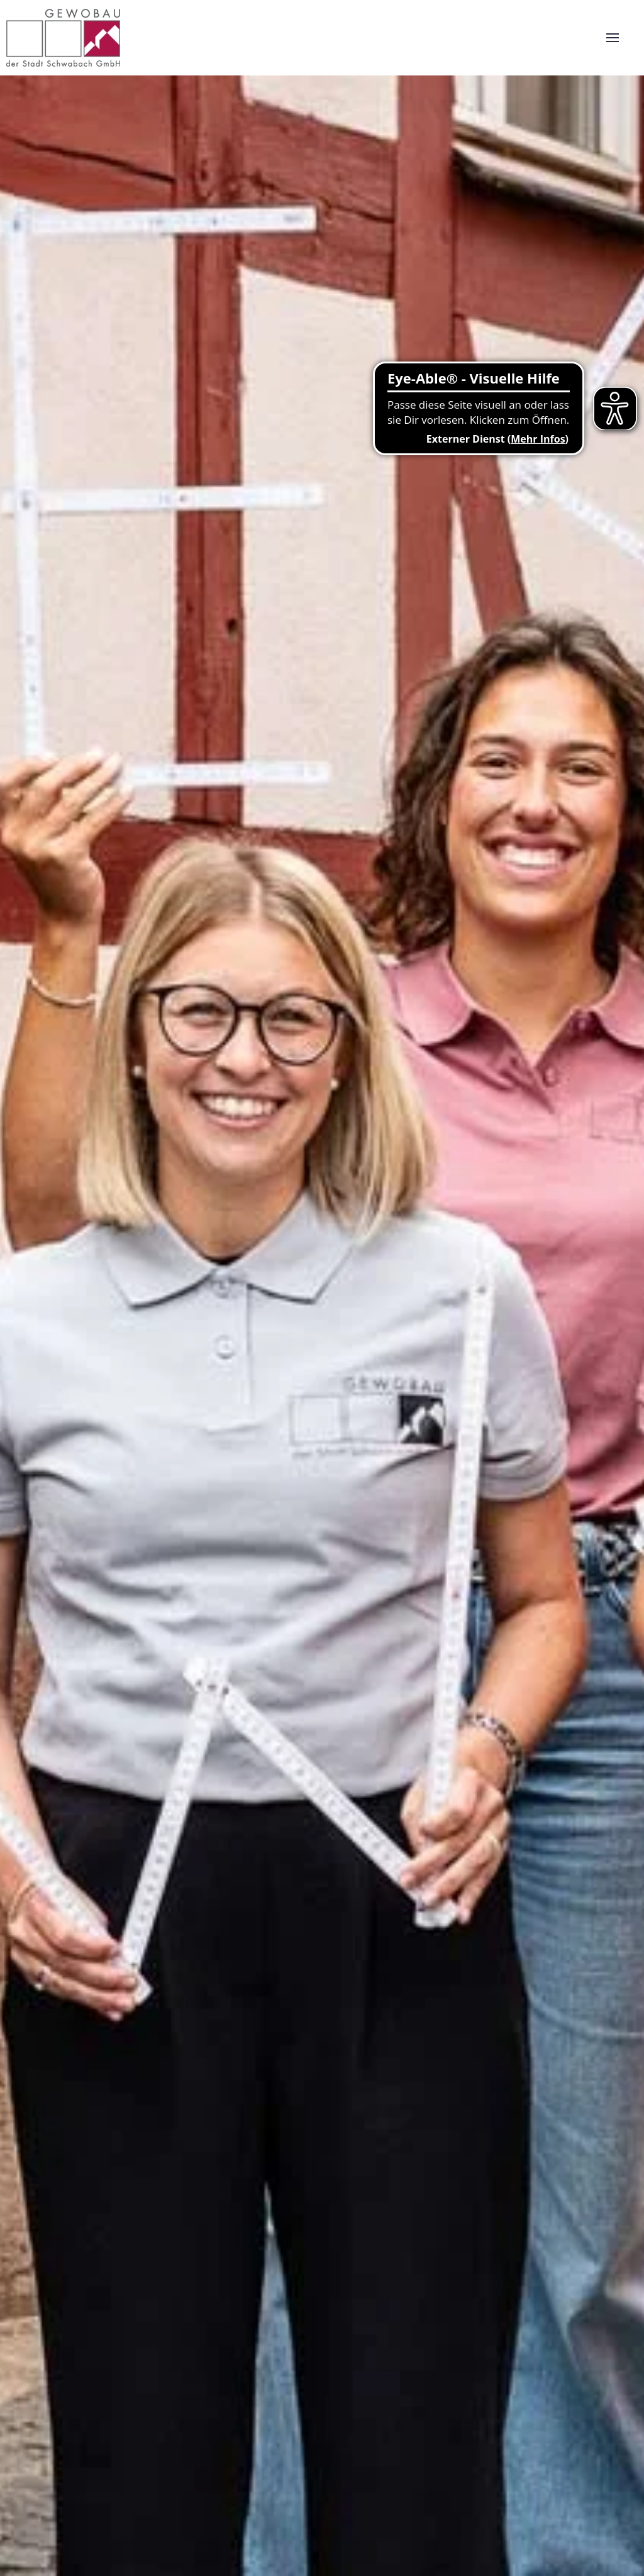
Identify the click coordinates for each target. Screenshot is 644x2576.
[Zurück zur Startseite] (63, 37)
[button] (612, 38)
